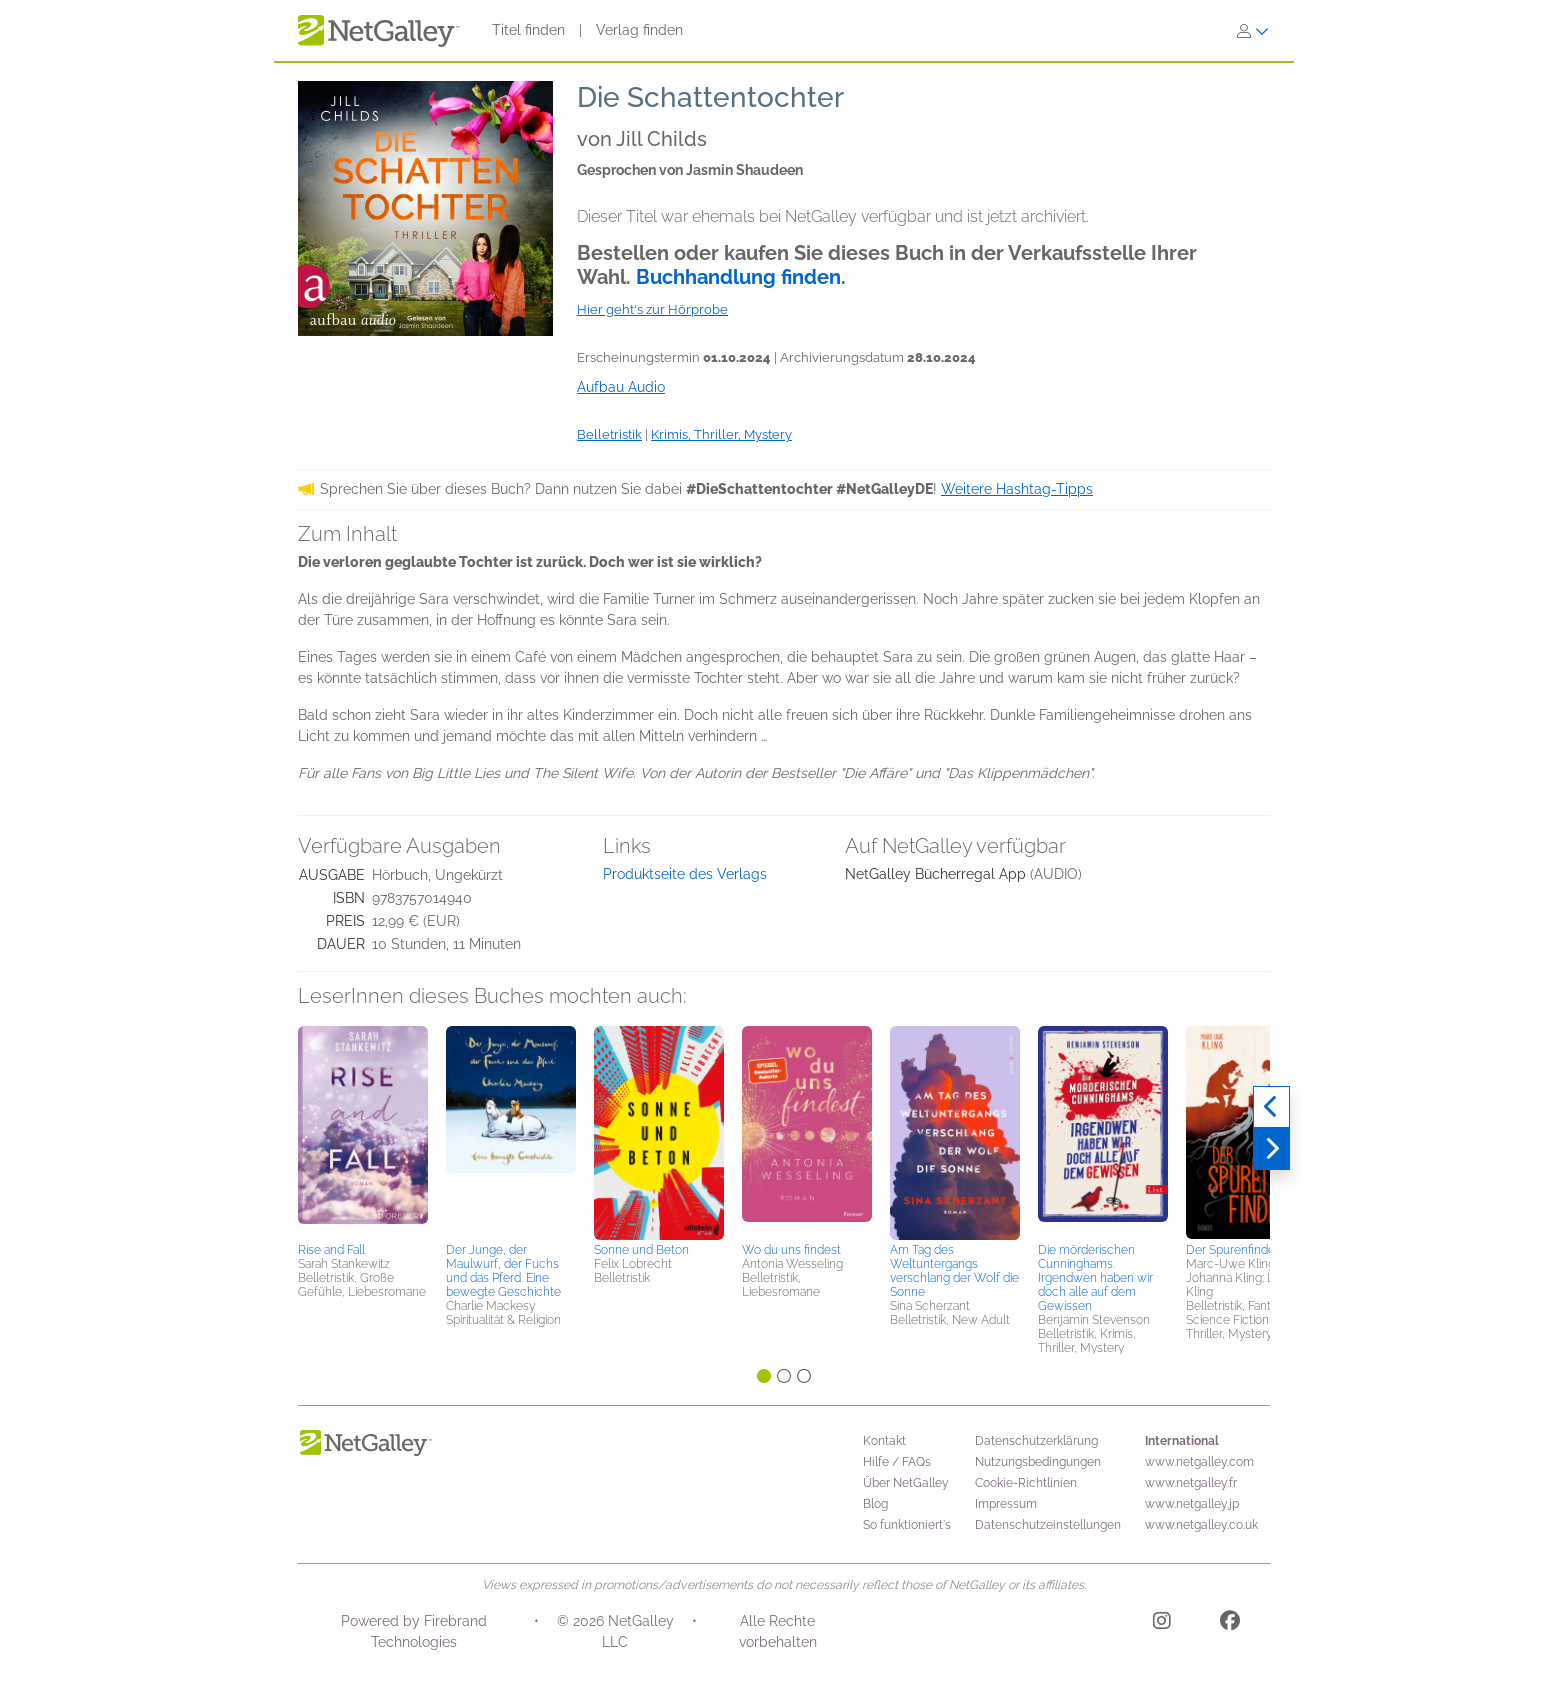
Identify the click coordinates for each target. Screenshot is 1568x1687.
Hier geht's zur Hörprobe (652, 309)
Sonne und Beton (641, 1250)
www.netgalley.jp (1192, 1504)
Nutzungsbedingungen (1038, 1462)
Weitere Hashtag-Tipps (1017, 489)
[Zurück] (1271, 1107)
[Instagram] (1162, 1624)
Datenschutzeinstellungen (1048, 1525)
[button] (363, 1131)
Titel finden (528, 30)
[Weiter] (1271, 1149)
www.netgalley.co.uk (1201, 1525)
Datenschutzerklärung (1036, 1441)
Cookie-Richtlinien (1026, 1483)
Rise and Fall (331, 1250)
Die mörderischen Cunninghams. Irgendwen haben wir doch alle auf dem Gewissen (1095, 1278)
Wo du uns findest (791, 1250)
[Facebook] (1230, 1624)
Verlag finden (639, 30)
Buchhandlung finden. (741, 277)
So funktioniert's (907, 1525)
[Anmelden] (1253, 31)
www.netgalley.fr (1191, 1483)
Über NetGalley (906, 1483)
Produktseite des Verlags (685, 874)
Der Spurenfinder (1232, 1250)
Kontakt (884, 1441)
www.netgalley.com (1199, 1462)
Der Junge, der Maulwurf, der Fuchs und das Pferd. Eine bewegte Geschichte (503, 1271)
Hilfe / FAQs (897, 1462)
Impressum (1006, 1504)
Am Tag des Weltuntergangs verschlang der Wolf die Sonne (954, 1271)
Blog (875, 1504)
